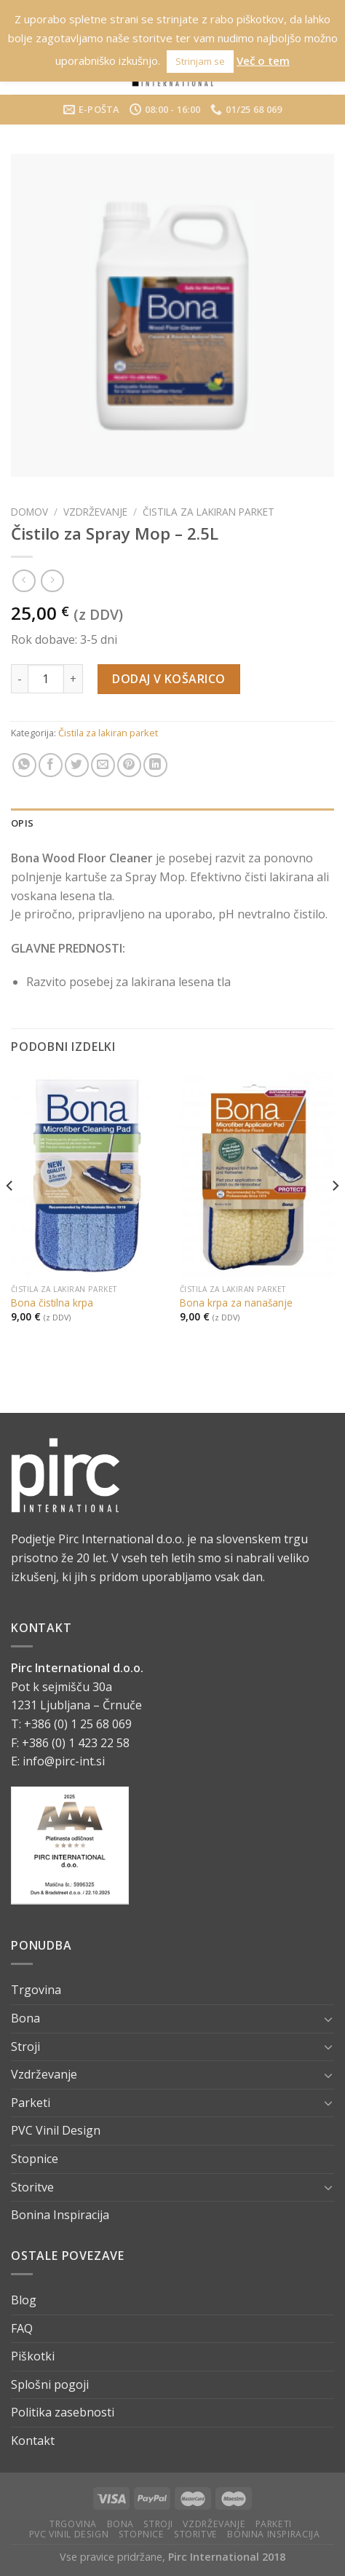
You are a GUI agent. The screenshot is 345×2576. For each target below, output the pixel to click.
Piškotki (33, 2356)
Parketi (30, 2103)
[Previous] (10, 1215)
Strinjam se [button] (200, 61)
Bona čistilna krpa (52, 1302)
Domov (29, 512)
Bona (25, 2018)
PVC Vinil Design (55, 2130)
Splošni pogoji (50, 2384)
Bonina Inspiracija (60, 2215)
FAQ (22, 2328)
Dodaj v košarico (169, 679)
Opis (22, 823)
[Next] (335, 1215)
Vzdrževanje (95, 512)
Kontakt (33, 2441)
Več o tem (263, 60)
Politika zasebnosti (62, 2412)
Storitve (32, 2187)
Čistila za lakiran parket (208, 512)
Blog (23, 2300)
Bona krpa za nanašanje (236, 1302)
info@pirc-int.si (64, 1761)
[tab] (172, 823)
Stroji (25, 2047)
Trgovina (36, 1990)
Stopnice (34, 2159)
